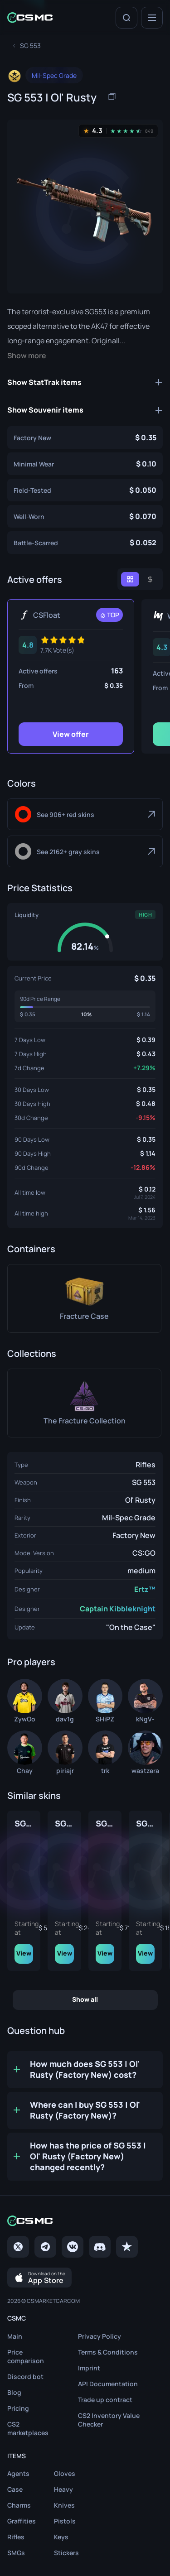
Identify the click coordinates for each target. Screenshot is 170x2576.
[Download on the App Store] (39, 2277)
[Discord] (100, 2246)
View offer (71, 734)
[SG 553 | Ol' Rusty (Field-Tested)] (85, 490)
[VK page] (72, 2246)
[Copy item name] (112, 96)
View (70, 1952)
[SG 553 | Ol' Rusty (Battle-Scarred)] (85, 542)
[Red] (85, 814)
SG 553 (143, 1482)
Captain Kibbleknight (117, 1609)
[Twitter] (18, 2246)
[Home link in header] (30, 17)
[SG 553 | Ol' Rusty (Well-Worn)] (85, 516)
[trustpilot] (127, 2246)
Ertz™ (144, 1589)
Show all (85, 1998)
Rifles (145, 1465)
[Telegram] (45, 2246)
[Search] (126, 18)
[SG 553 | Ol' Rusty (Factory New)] (85, 437)
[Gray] (85, 851)
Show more (26, 355)
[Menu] (152, 18)
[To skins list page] (30, 45)
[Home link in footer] (85, 2220)
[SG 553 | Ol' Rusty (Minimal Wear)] (85, 463)
